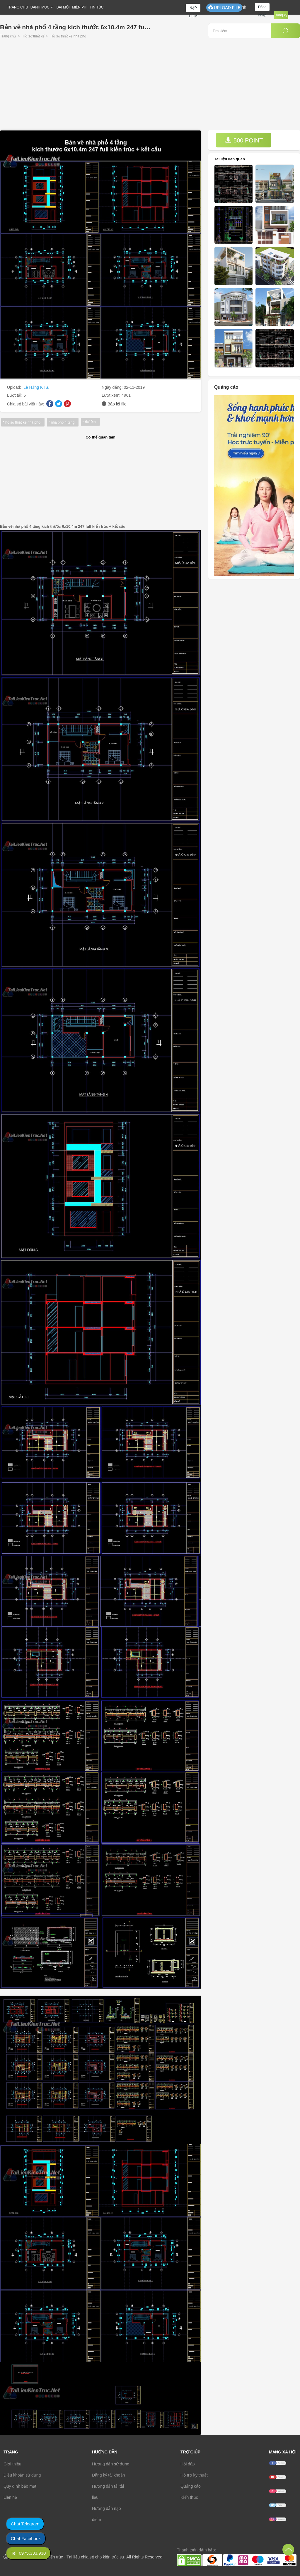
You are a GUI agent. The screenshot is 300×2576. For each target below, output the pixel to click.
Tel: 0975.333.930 (28, 2553)
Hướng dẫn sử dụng (110, 2464)
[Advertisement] (150, 86)
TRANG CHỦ (17, 7)
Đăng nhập (262, 8)
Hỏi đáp (187, 2464)
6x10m (90, 422)
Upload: (14, 387)
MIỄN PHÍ (79, 7)
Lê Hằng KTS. (36, 387)
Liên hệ (10, 2497)
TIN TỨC (96, 7)
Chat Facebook (26, 2538)
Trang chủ (8, 36)
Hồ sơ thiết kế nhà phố (68, 36)
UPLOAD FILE (224, 7)
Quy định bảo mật (20, 2486)
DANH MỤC (40, 7)
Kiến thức (189, 2497)
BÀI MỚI (63, 7)
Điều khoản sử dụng (22, 2475)
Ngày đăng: (113, 387)
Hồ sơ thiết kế (34, 36)
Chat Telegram (25, 2523)
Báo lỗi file (117, 404)
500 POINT (244, 140)
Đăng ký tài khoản (108, 2475)
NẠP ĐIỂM (193, 9)
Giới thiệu (12, 2464)
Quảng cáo (190, 2486)
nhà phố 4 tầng (63, 422)
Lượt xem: (112, 395)
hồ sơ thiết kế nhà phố (22, 422)
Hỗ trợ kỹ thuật (194, 2475)
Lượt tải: (15, 395)
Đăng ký (281, 15)
